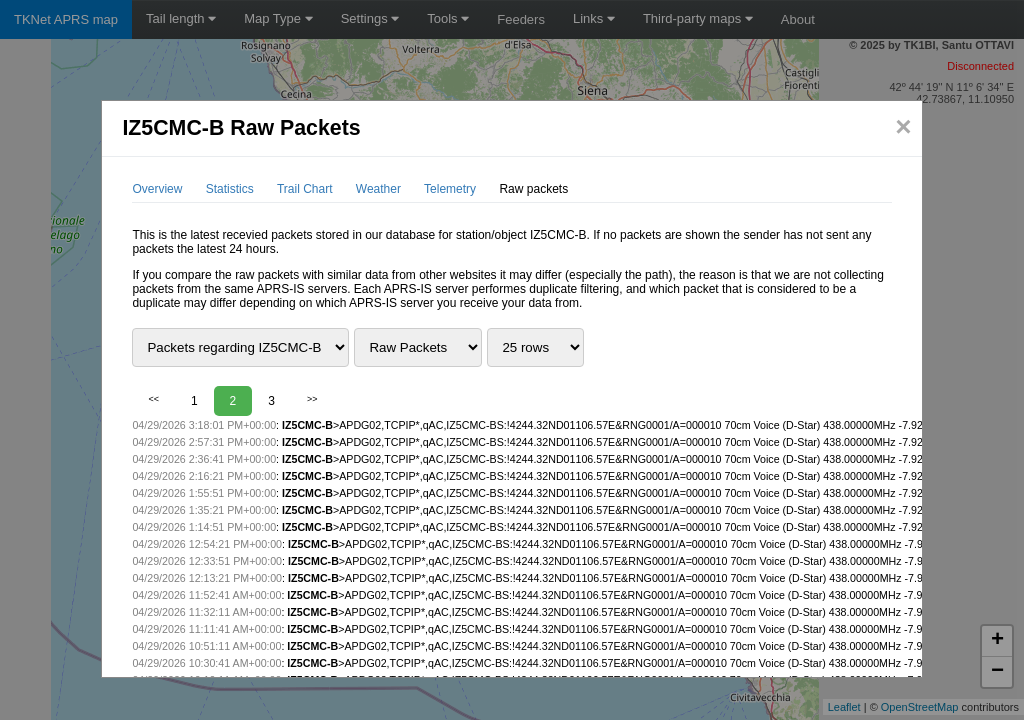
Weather (378, 189)
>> (312, 399)
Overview (157, 189)
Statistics (230, 189)
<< (153, 399)
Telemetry (450, 189)
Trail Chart (305, 189)
